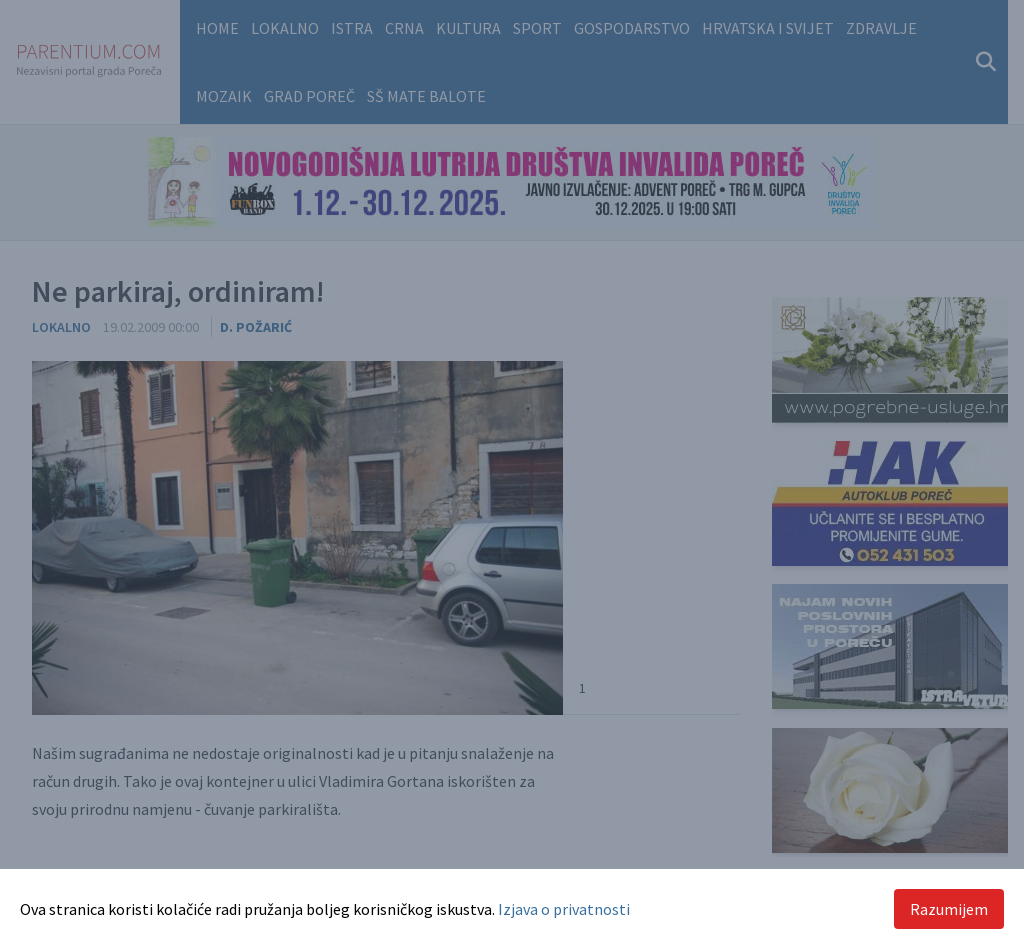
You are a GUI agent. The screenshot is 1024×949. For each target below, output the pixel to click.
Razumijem (949, 909)
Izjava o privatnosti (564, 909)
